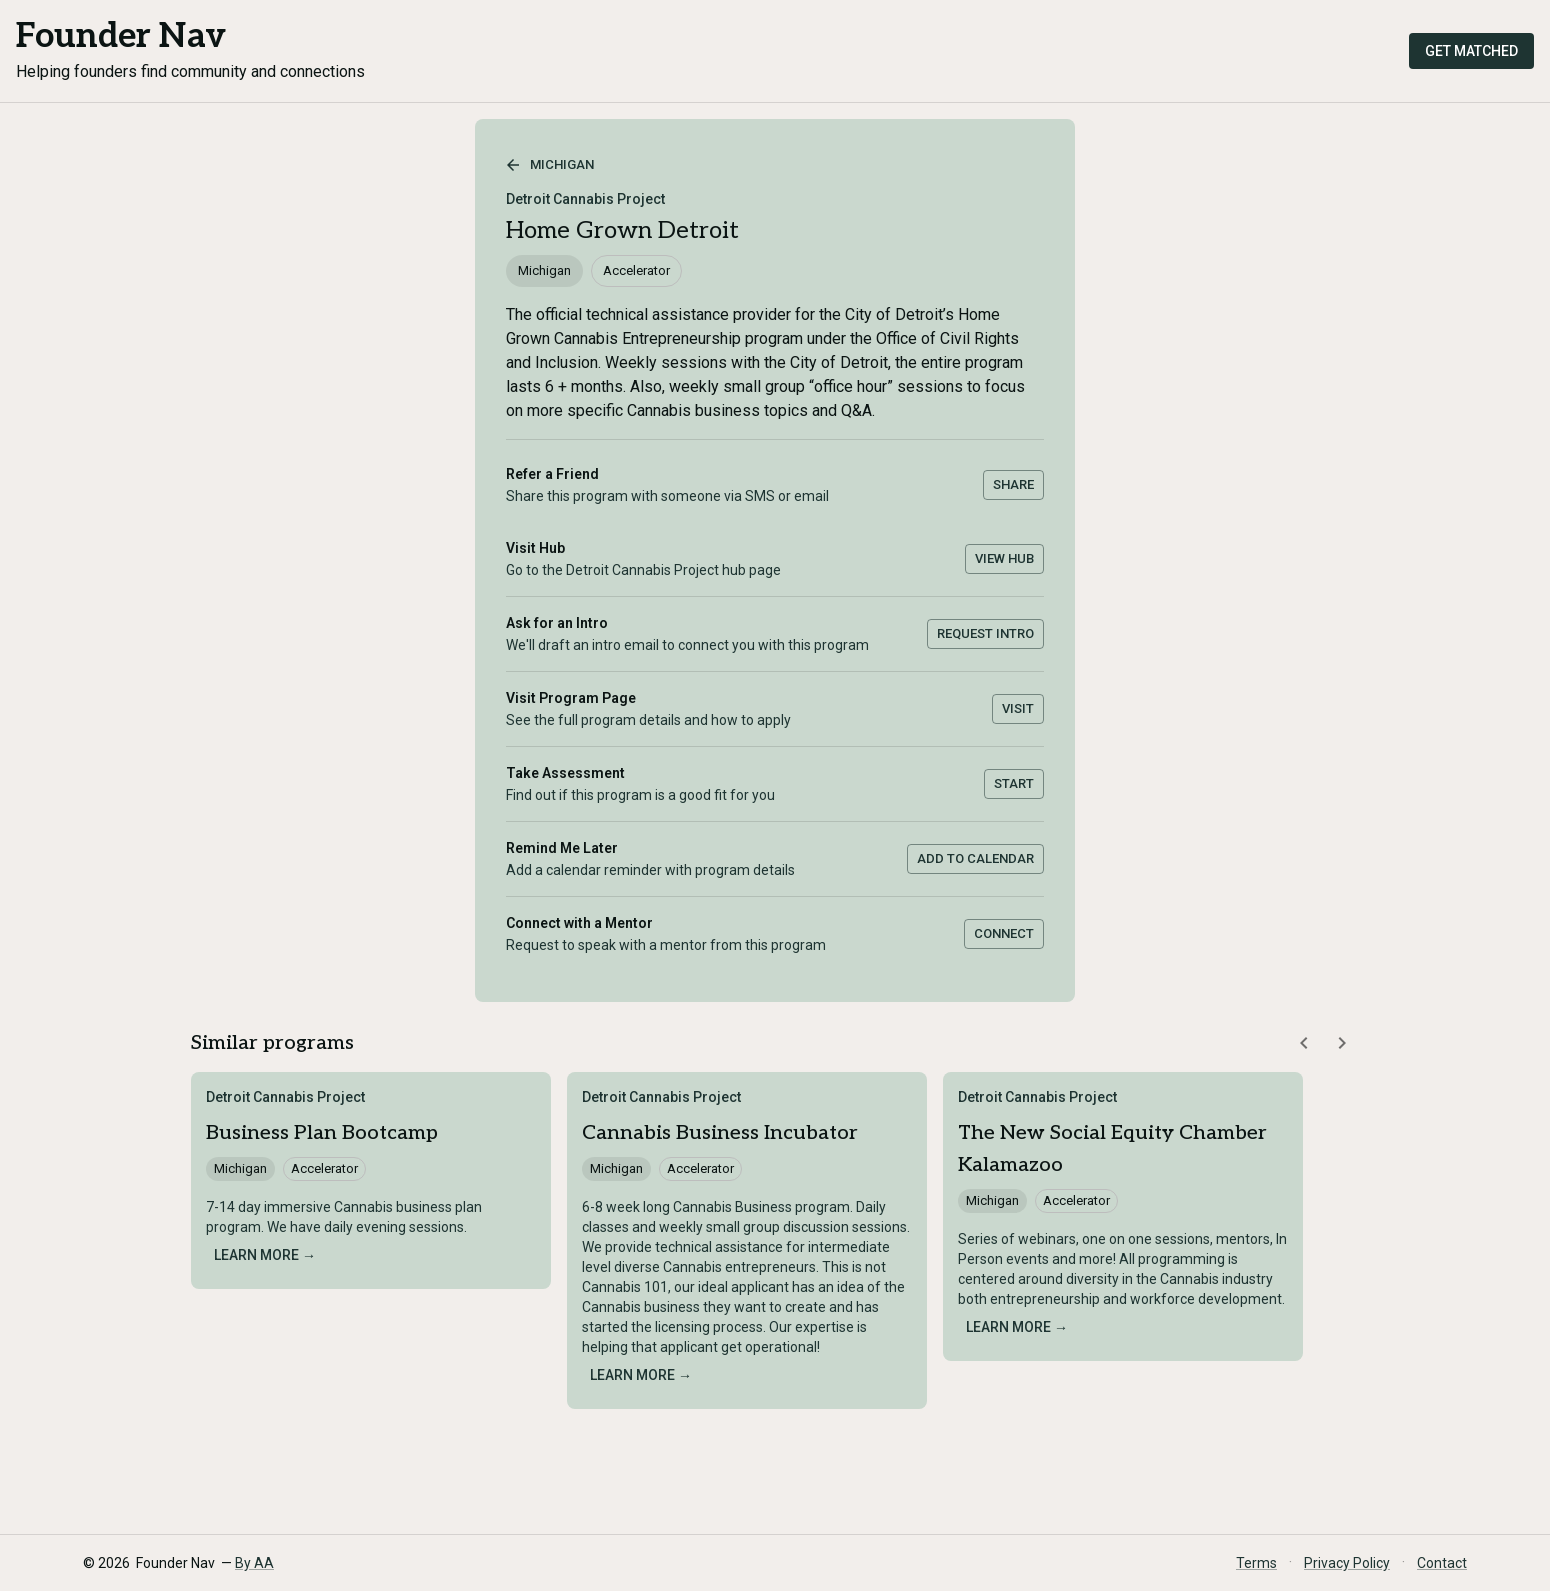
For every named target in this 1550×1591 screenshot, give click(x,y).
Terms (1256, 1563)
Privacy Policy (1347, 1563)
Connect (1004, 933)
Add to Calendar (975, 858)
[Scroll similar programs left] (1304, 1043)
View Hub (1004, 558)
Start (1014, 783)
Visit (1018, 708)
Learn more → (265, 1255)
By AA (254, 1563)
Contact (1442, 1563)
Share (1013, 484)
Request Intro (985, 633)
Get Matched (1471, 51)
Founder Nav (121, 36)
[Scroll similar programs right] (1342, 1043)
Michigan (550, 165)
